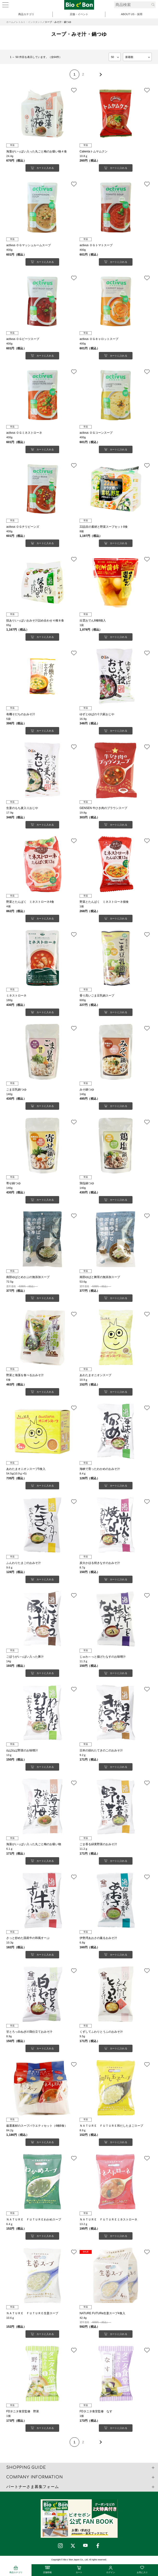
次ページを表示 (100, 74)
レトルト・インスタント (29, 22)
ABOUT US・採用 (131, 14)
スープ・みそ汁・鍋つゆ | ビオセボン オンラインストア (79, 5)
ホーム (9, 22)
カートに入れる (42, 168)
